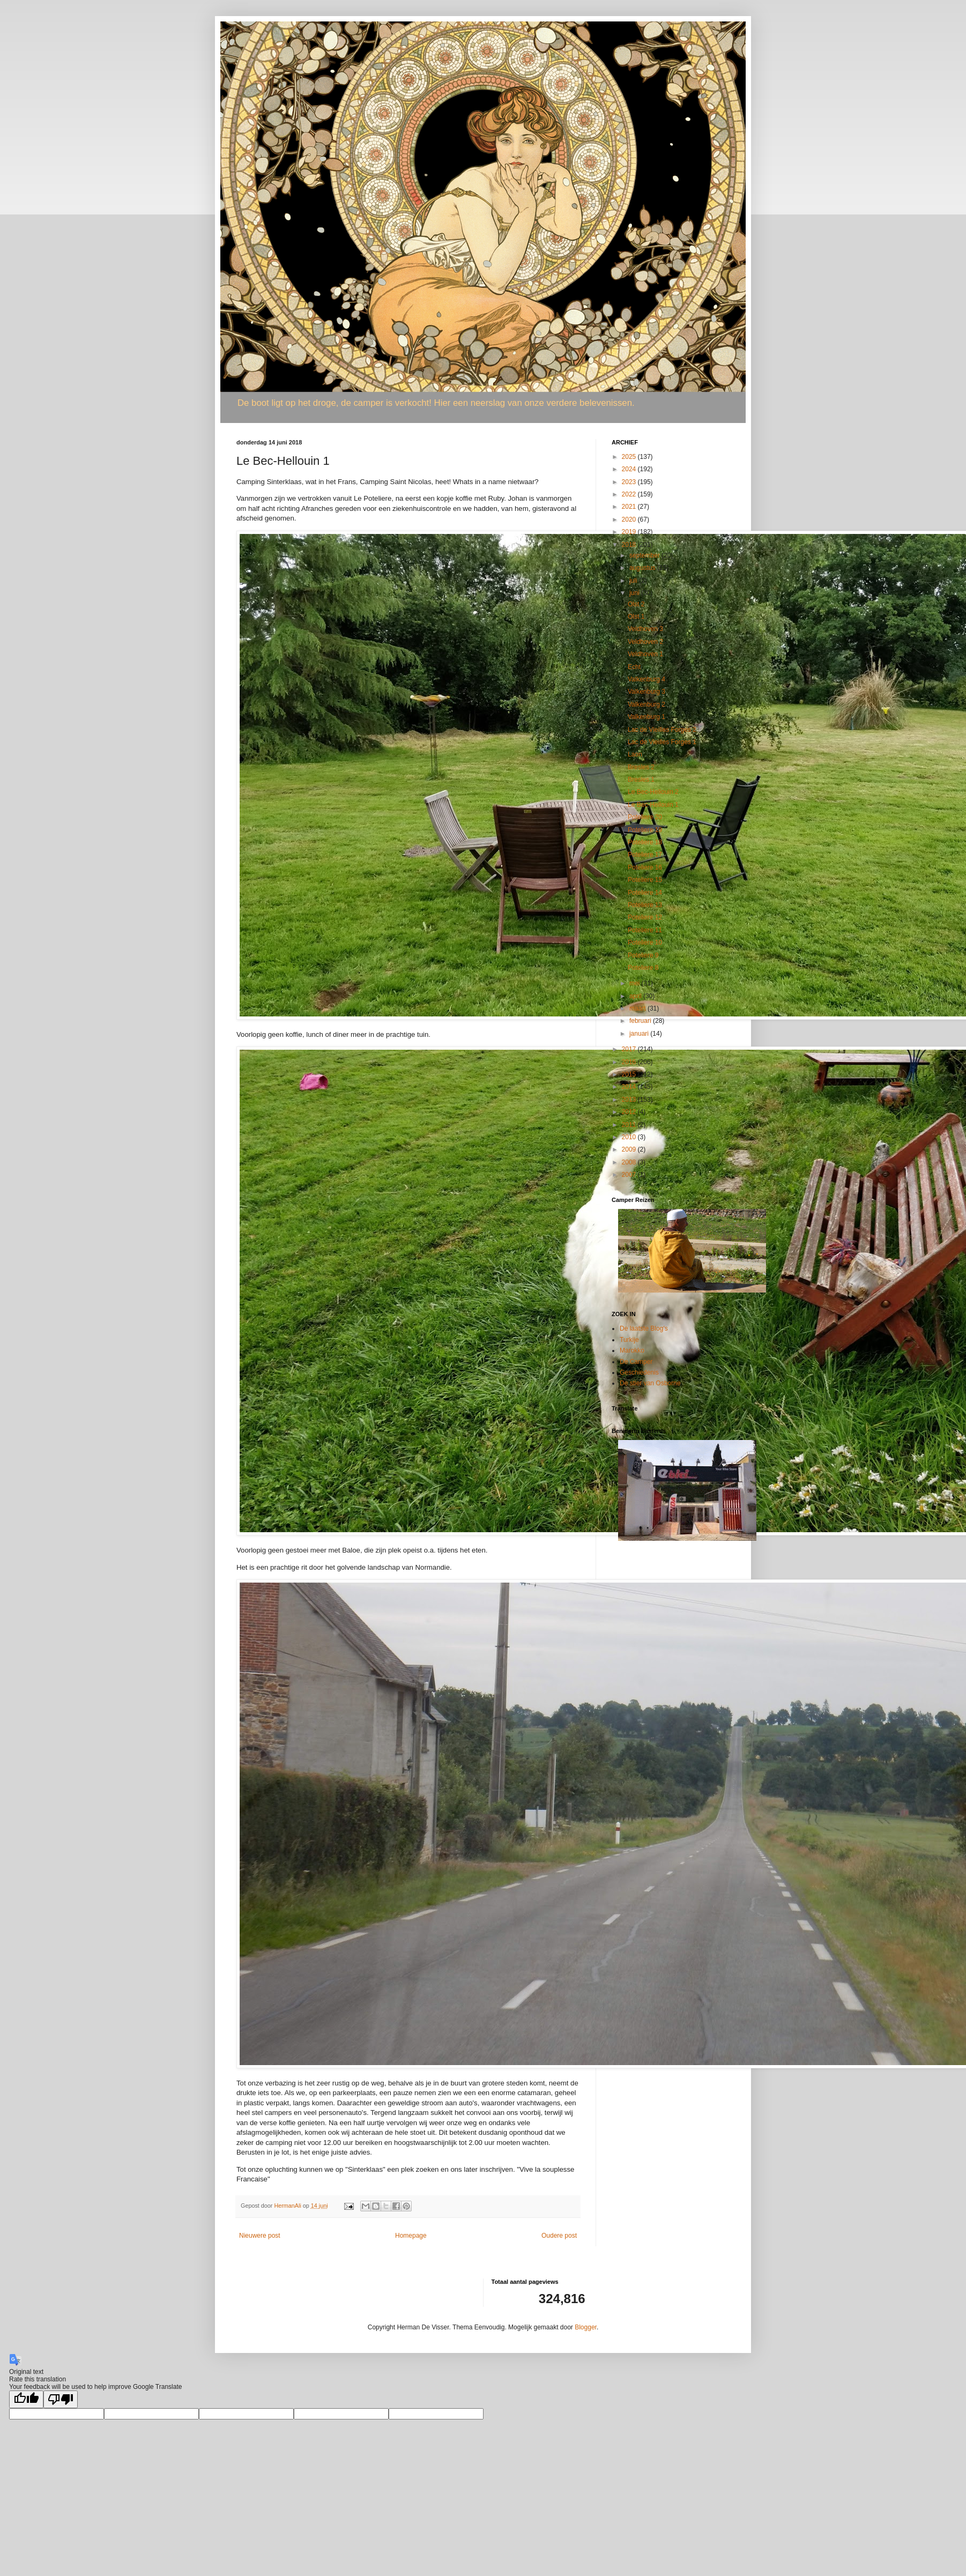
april (636, 996)
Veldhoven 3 (645, 629)
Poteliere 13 (645, 905)
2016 (630, 1062)
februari (641, 1021)
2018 (630, 544)
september (645, 555)
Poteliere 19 (645, 830)
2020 (630, 519)
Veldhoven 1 (645, 654)
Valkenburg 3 (646, 691)
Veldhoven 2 (645, 641)
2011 (630, 1125)
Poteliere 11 (645, 930)
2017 (630, 1049)
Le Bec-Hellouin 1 (653, 804)
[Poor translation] (60, 2399)
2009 (630, 1149)
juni (635, 593)
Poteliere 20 (645, 817)
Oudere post (559, 2235)
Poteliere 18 (645, 842)
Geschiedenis (639, 1372)
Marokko (632, 1350)
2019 (630, 532)
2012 (630, 1112)
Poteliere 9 (643, 955)
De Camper (636, 1361)
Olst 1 (636, 616)
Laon (635, 754)
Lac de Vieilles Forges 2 (662, 729)
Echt (634, 667)
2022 (630, 494)
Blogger (586, 2327)
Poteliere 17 (645, 854)
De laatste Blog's (644, 1328)
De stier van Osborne (650, 1383)
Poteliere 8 (643, 967)
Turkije (629, 1339)
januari (639, 1033)
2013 (630, 1099)
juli (634, 580)
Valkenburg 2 (646, 704)
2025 (630, 457)
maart (638, 1008)
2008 (630, 1162)
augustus (643, 567)
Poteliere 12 (645, 917)
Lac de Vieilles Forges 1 (662, 742)
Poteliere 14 (645, 892)
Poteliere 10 (645, 942)
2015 (630, 1074)
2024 (630, 469)
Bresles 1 (641, 779)
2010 (630, 1137)
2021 (630, 506)
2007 (630, 1174)
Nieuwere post (259, 2235)
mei (635, 983)
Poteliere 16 (645, 867)
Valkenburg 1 (646, 717)
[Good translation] (26, 2399)
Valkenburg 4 (646, 679)
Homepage (411, 2235)
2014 (630, 1086)
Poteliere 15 (645, 880)
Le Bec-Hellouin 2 (653, 792)
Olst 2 (636, 604)
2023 (630, 482)
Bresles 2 (641, 767)
